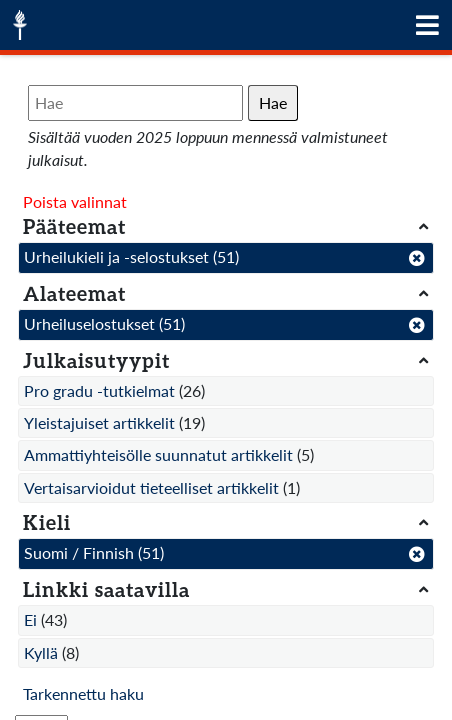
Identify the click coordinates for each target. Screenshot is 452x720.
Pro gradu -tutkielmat (99, 390)
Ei (30, 619)
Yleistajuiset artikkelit (99, 422)
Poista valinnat (75, 201)
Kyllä (41, 652)
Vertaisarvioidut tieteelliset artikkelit (151, 487)
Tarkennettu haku (83, 693)
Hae (273, 102)
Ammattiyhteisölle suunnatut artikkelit (158, 454)
